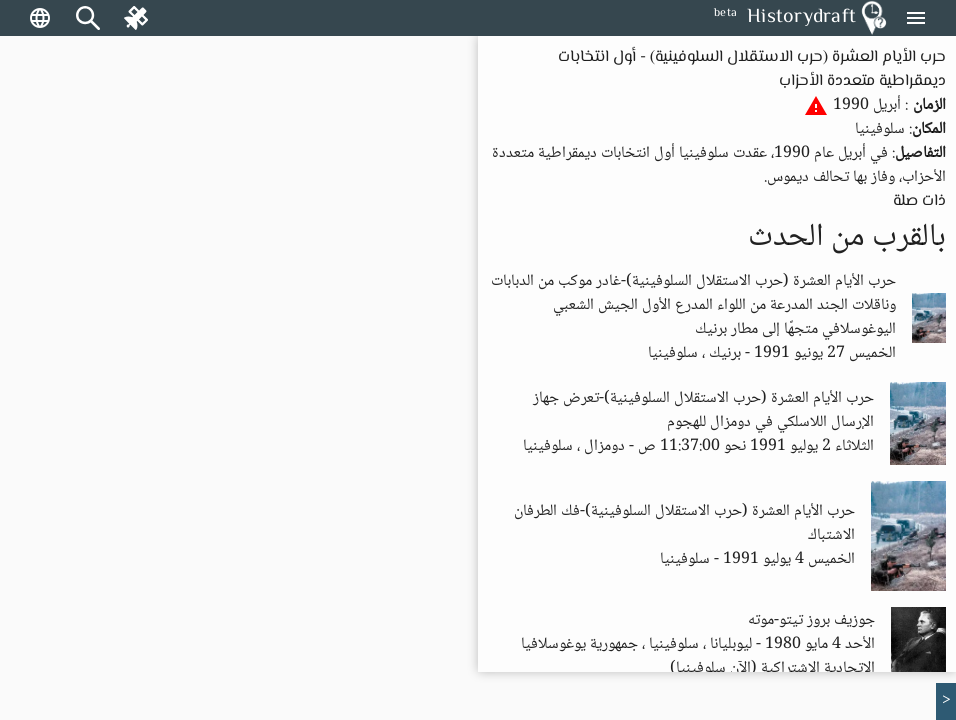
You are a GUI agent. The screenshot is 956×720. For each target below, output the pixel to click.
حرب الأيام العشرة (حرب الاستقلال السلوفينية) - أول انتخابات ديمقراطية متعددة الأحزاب (752, 69)
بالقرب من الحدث (847, 238)
